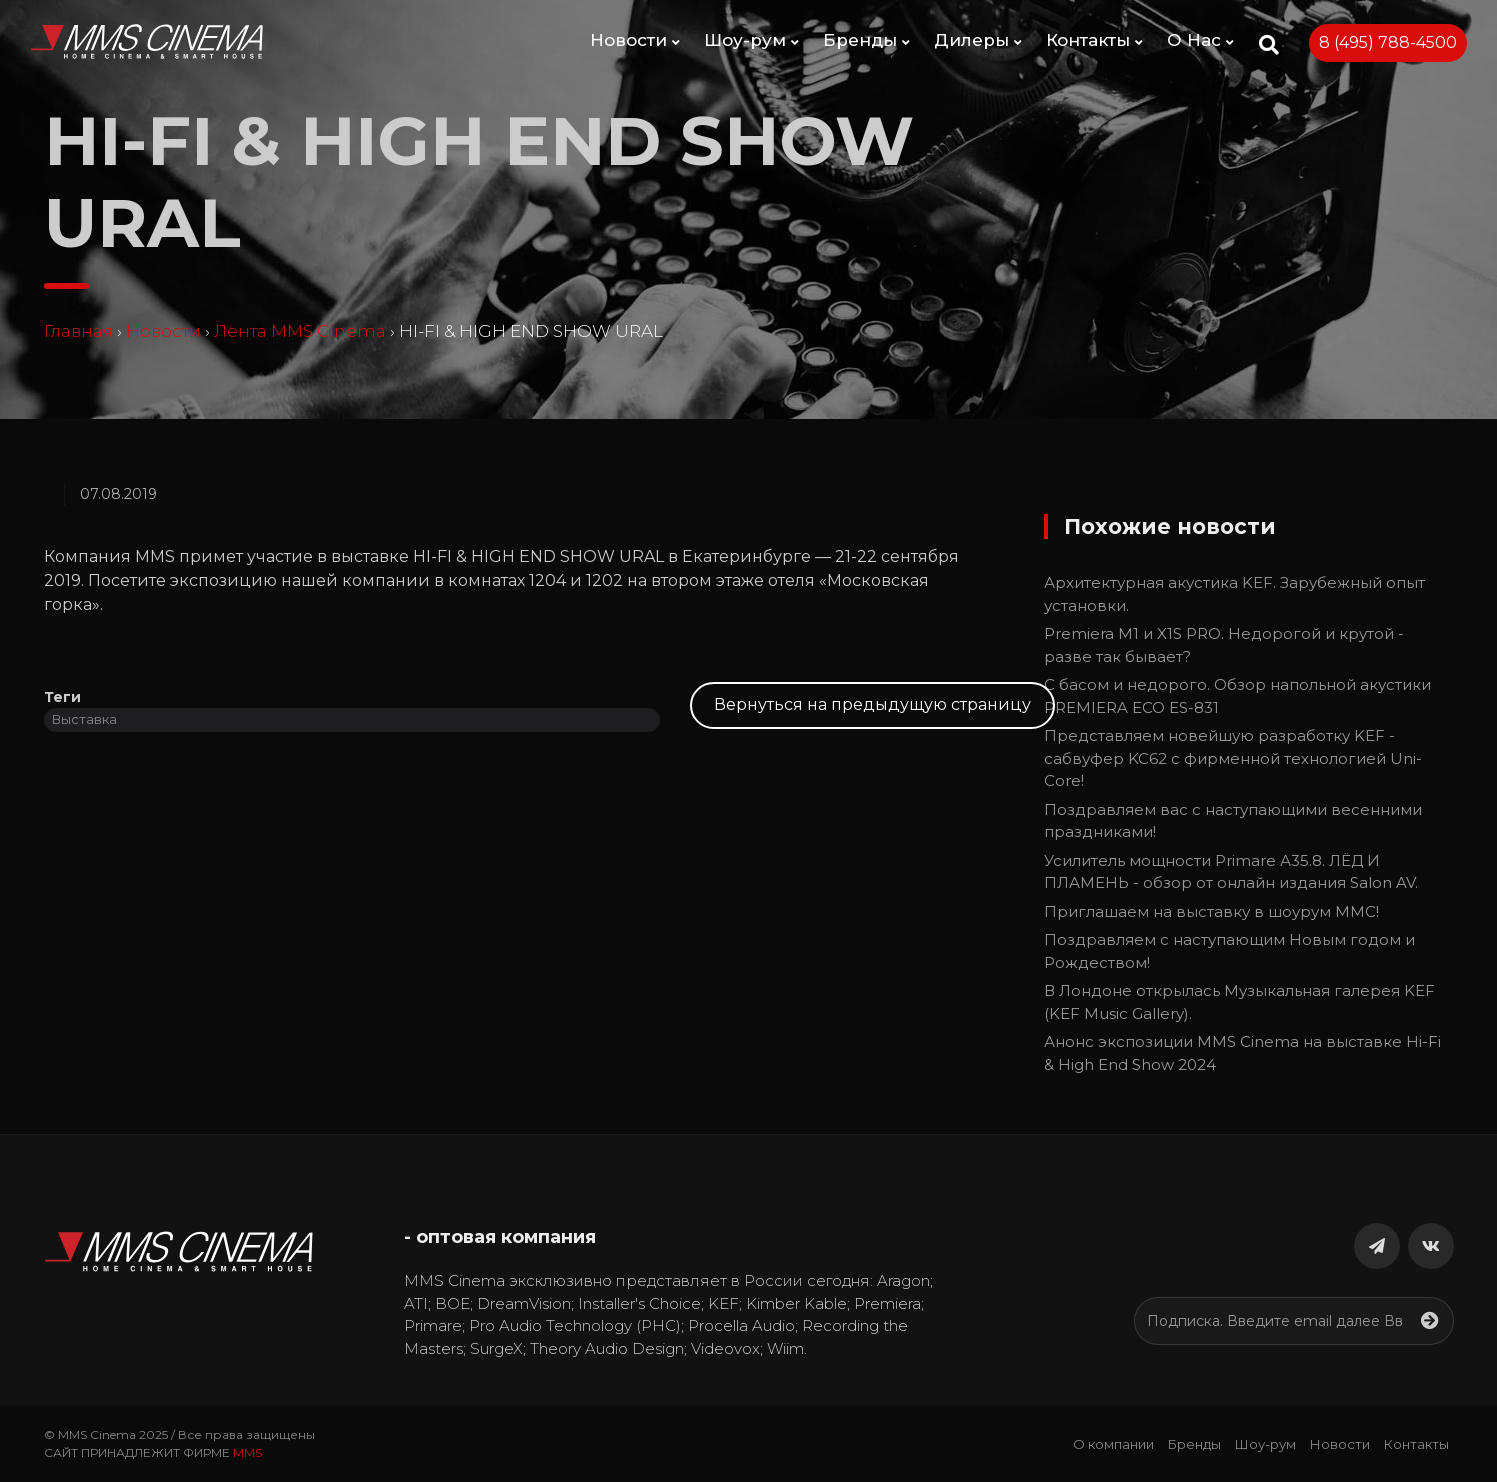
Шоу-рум (751, 40)
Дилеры (978, 40)
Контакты (1094, 40)
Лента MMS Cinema (300, 331)
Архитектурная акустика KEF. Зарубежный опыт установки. (1234, 594)
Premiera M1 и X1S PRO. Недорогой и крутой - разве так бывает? (1224, 645)
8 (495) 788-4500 (1388, 42)
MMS (247, 1452)
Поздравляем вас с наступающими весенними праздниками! (1233, 821)
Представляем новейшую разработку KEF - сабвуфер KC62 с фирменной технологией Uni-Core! (1233, 758)
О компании (1113, 1444)
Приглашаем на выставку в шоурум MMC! (1211, 911)
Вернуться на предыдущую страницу (872, 704)
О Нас (1200, 40)
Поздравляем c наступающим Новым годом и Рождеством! (1229, 951)
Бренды (866, 40)
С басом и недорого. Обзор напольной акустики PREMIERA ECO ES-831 (1237, 696)
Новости (635, 40)
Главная (78, 331)
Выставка (84, 719)
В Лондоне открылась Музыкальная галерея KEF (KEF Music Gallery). (1239, 1002)
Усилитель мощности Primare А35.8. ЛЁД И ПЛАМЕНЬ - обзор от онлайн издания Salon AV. (1231, 872)
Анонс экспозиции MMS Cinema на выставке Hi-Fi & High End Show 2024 (1242, 1053)
